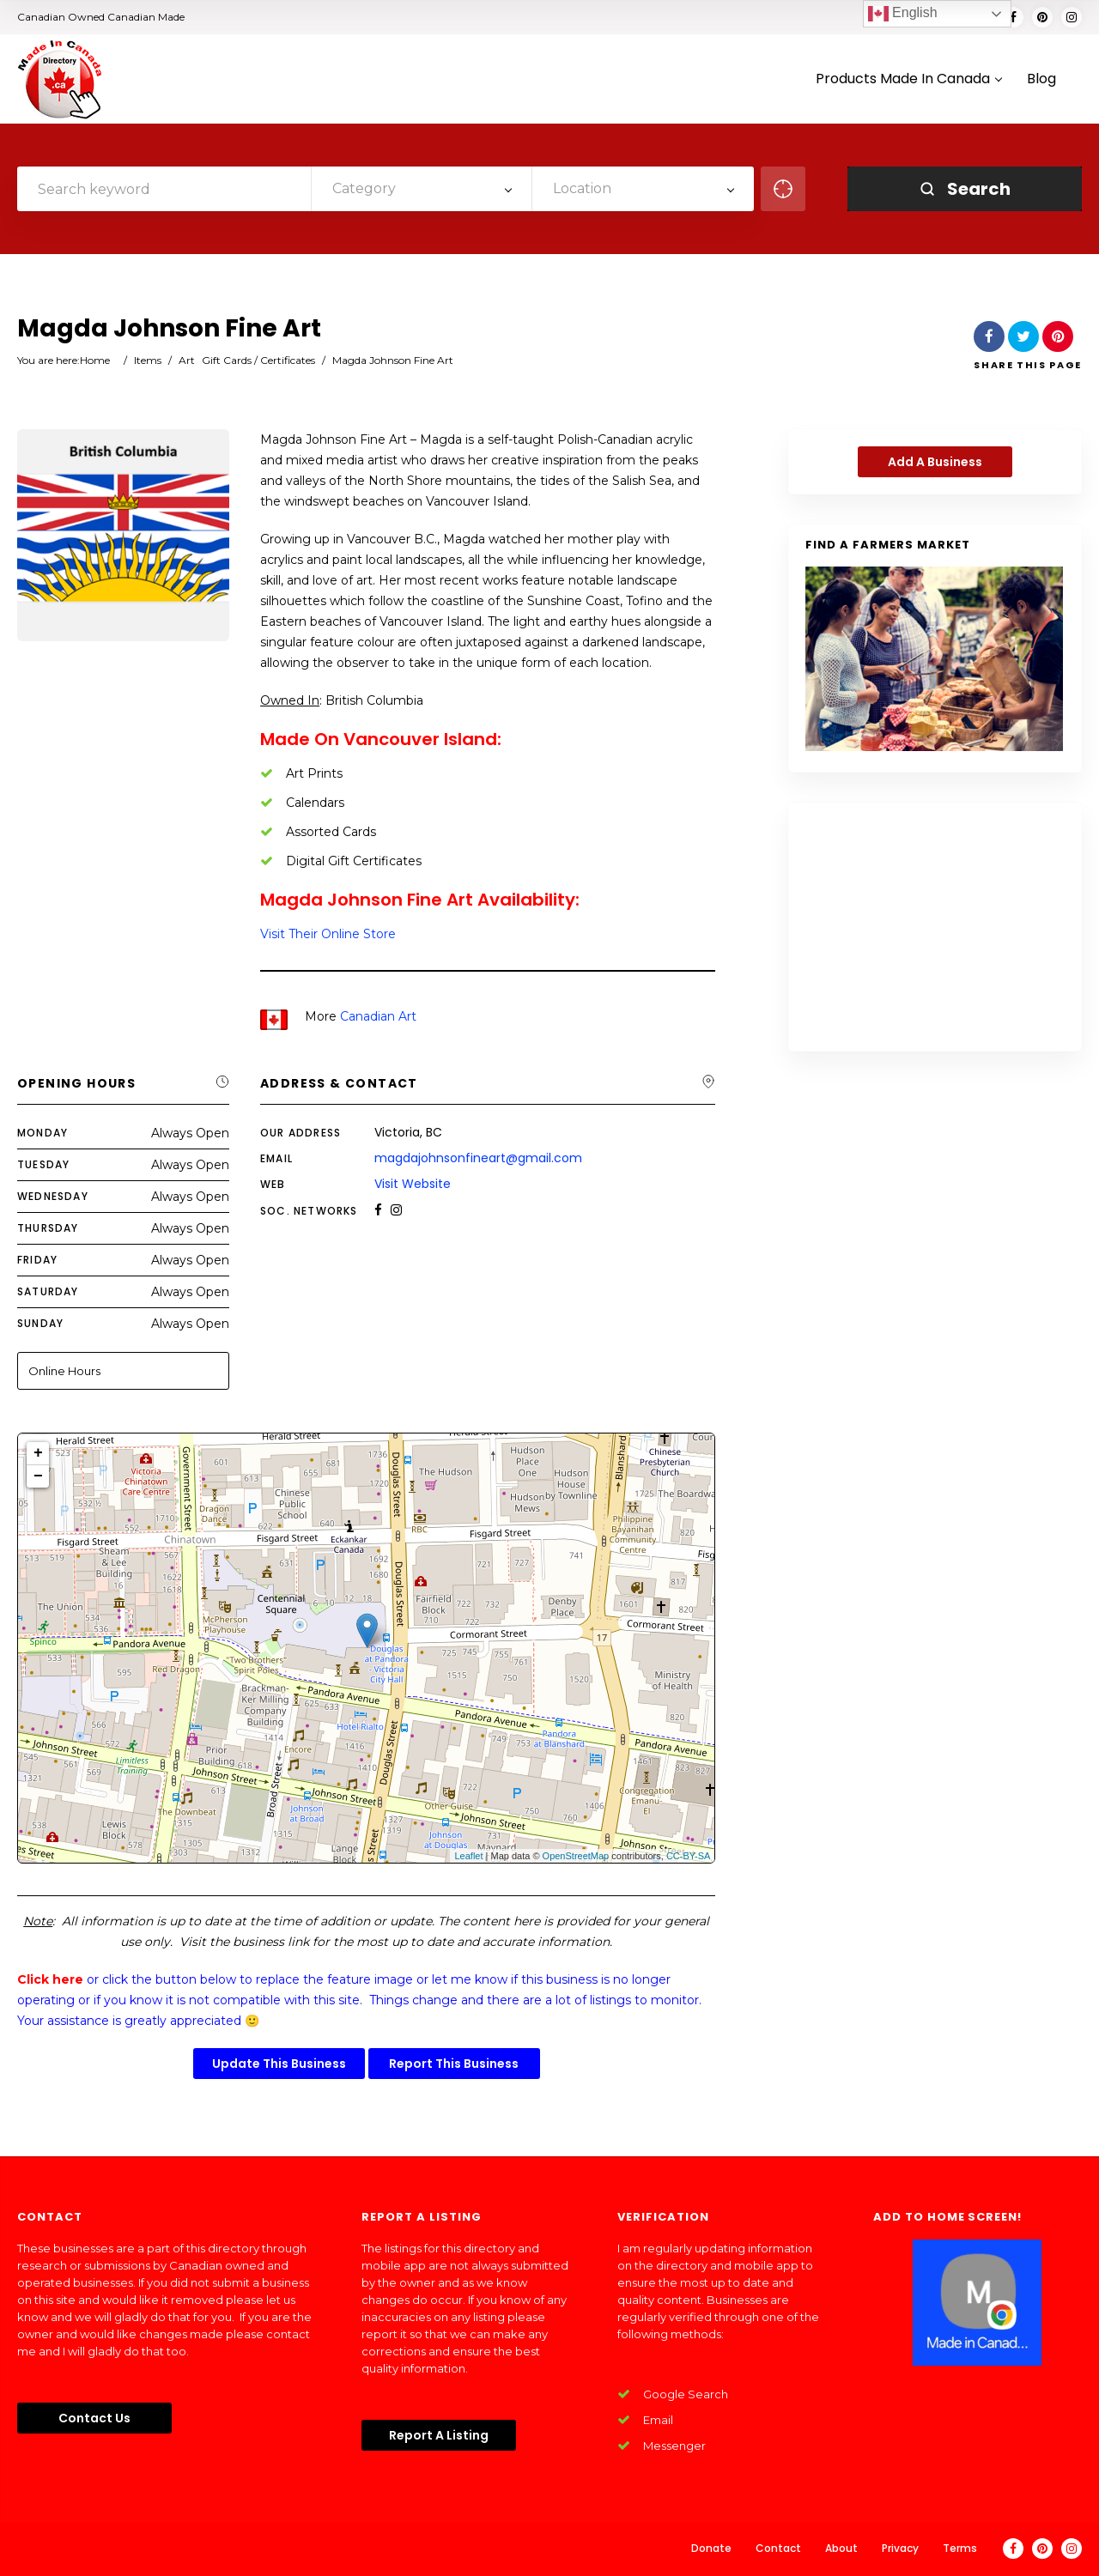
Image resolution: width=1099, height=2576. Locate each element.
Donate (711, 2548)
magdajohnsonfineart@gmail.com (478, 1158)
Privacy (900, 2548)
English (903, 13)
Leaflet (468, 1856)
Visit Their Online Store (328, 934)
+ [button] (38, 1453)
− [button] (38, 1476)
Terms (960, 2548)
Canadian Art (378, 1016)
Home (95, 360)
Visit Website (412, 1183)
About (841, 2548)
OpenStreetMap (576, 1856)
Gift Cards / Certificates (258, 360)
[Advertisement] (935, 927)
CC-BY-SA (688, 1856)
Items (147, 360)
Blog (1041, 79)
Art (187, 360)
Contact (778, 2548)
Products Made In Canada (908, 79)
